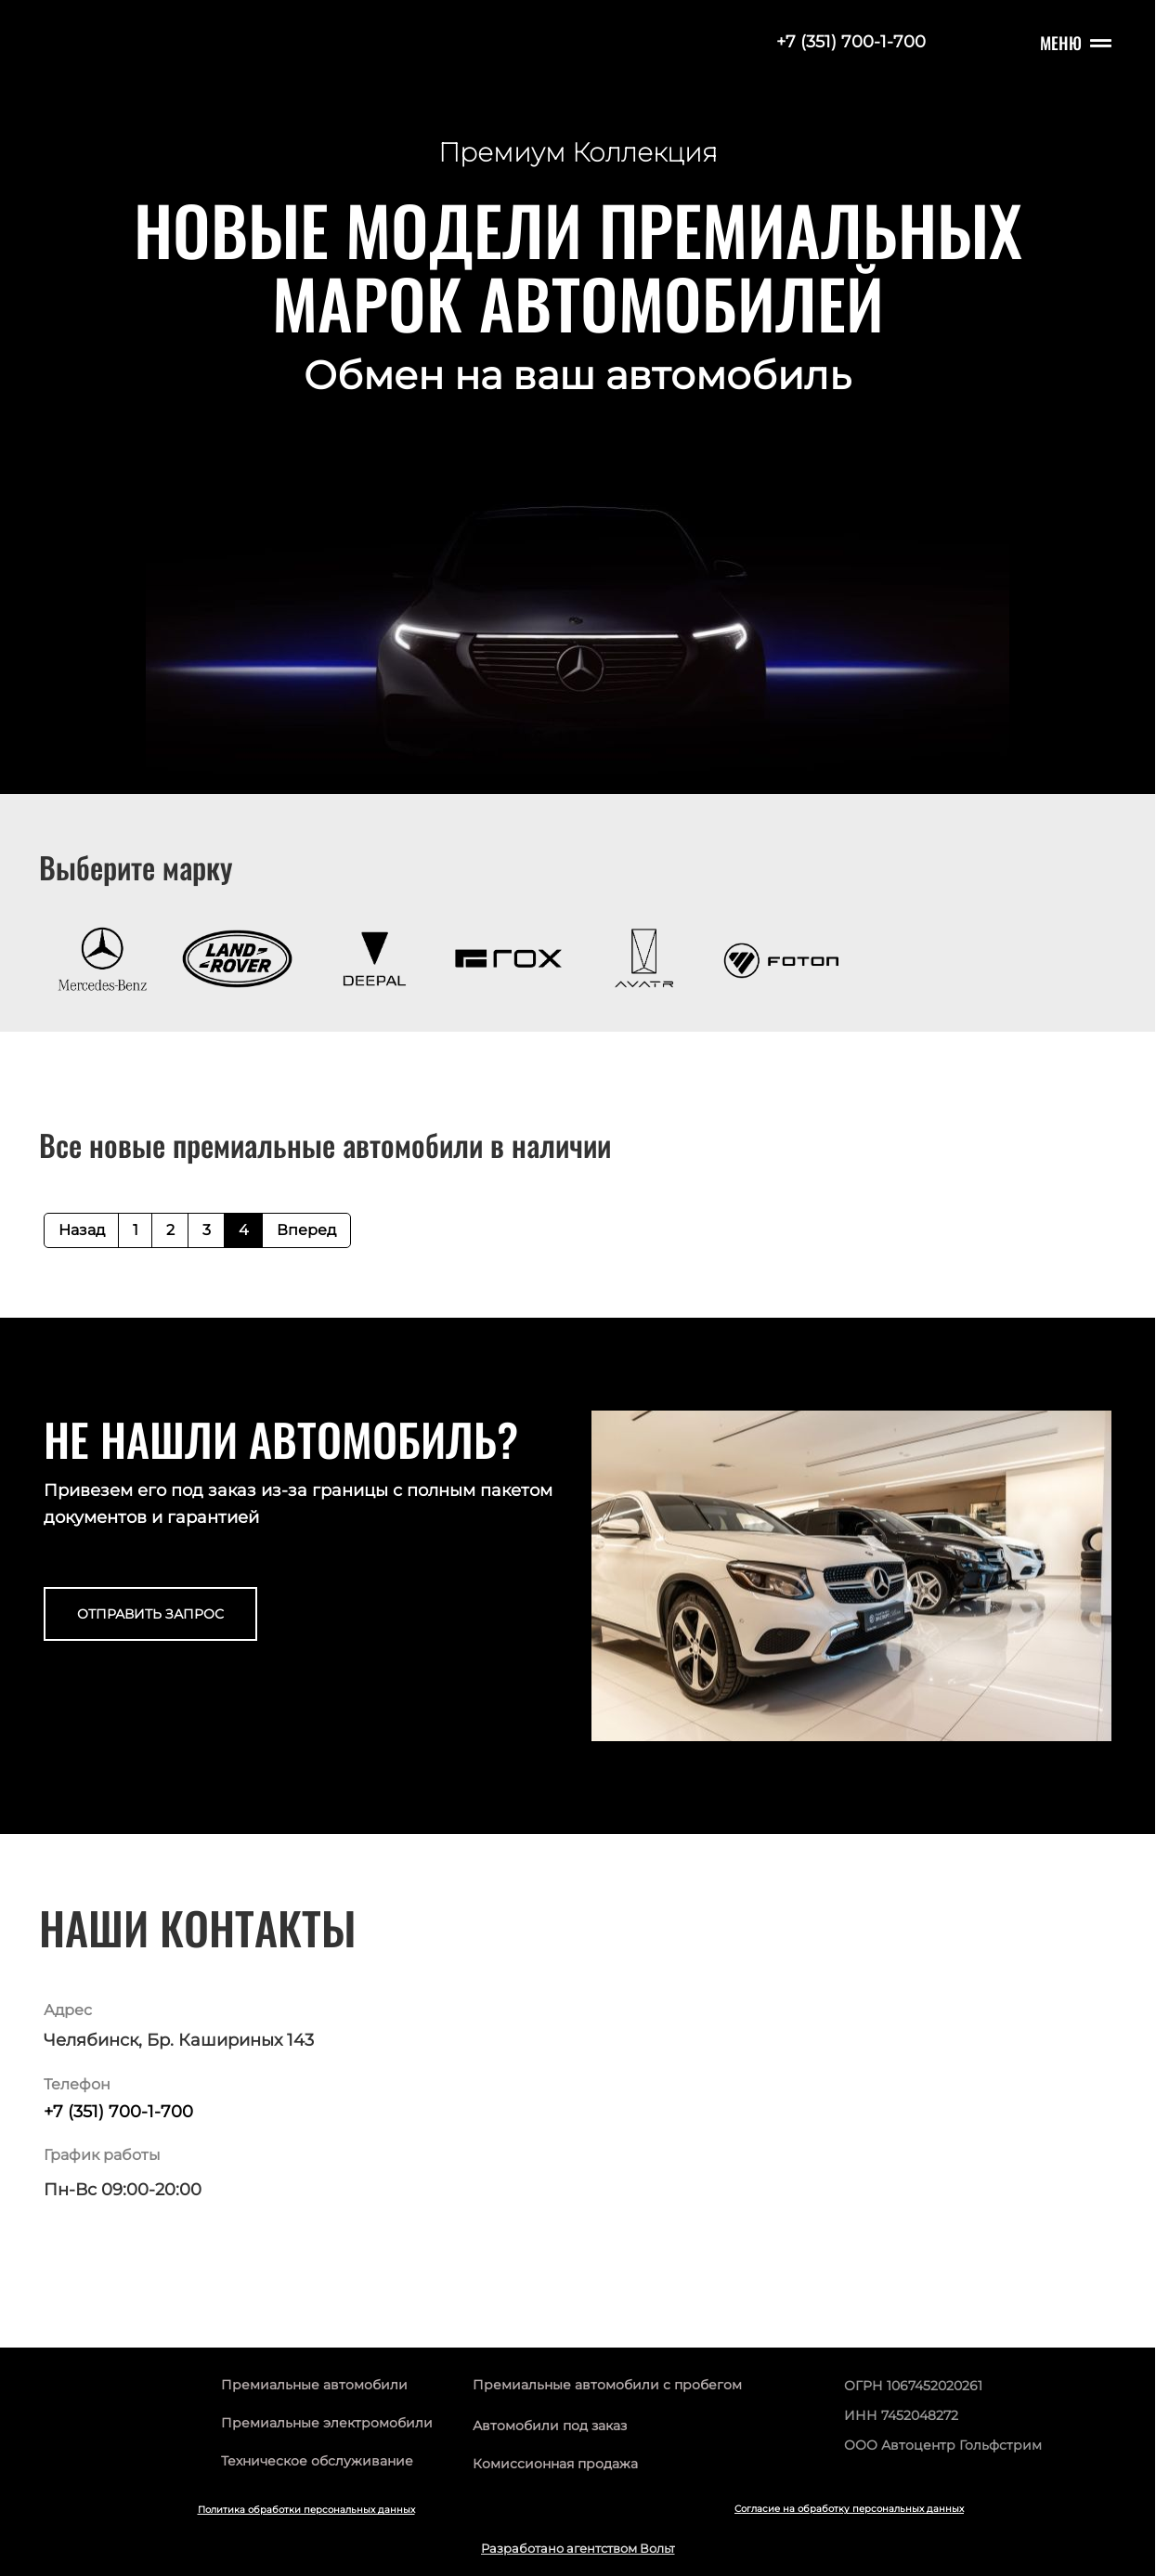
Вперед (306, 1230)
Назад (81, 1230)
